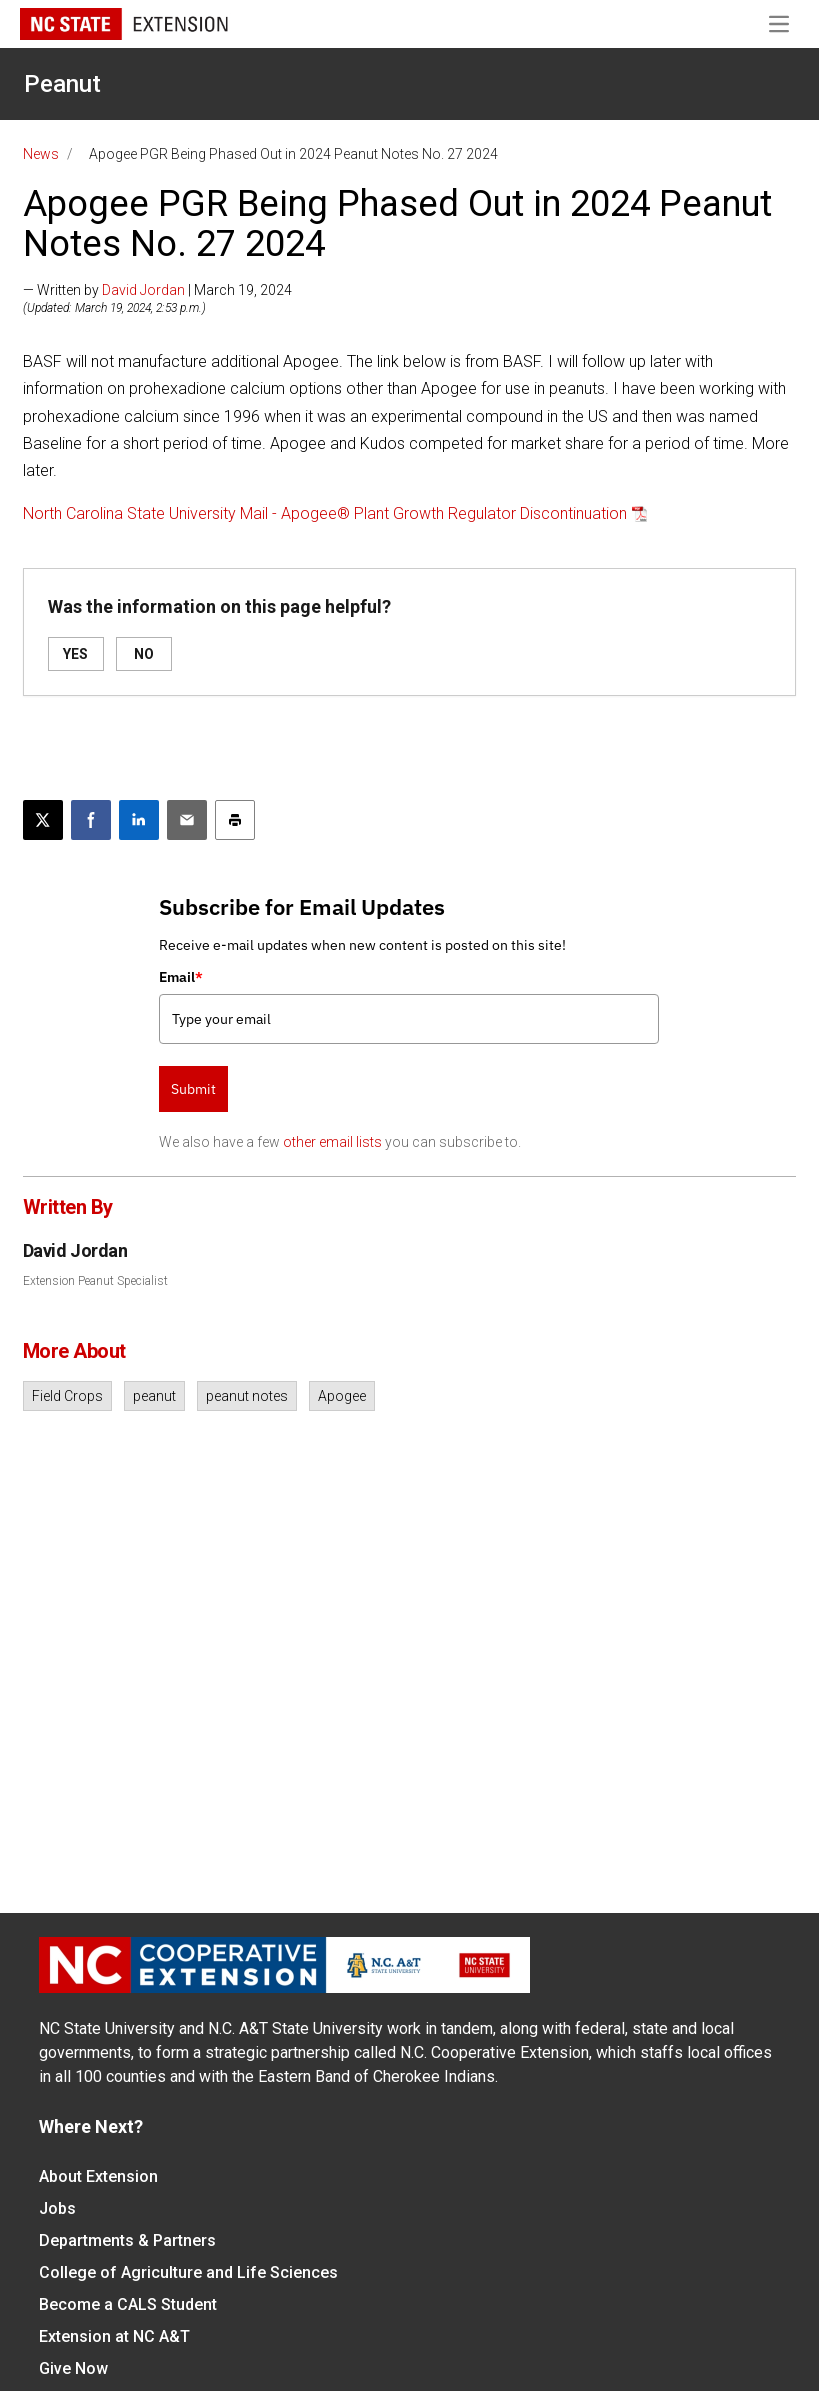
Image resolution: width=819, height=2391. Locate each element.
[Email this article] (187, 820)
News (41, 154)
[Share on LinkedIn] (139, 820)
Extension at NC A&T (114, 2336)
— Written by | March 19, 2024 (157, 290)
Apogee (342, 1396)
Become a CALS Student (128, 2304)
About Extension (98, 2176)
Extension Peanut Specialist (95, 1281)
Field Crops (67, 1396)
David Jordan (143, 290)
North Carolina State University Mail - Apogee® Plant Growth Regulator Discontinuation (325, 513)
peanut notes (247, 1396)
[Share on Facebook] (91, 820)
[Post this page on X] (43, 820)
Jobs (57, 2208)
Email (181, 977)
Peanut (62, 84)
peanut (154, 1396)
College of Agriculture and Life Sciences (188, 2272)
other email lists (332, 1142)
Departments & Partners (127, 2240)
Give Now (73, 2368)
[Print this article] (235, 820)
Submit (193, 1089)
